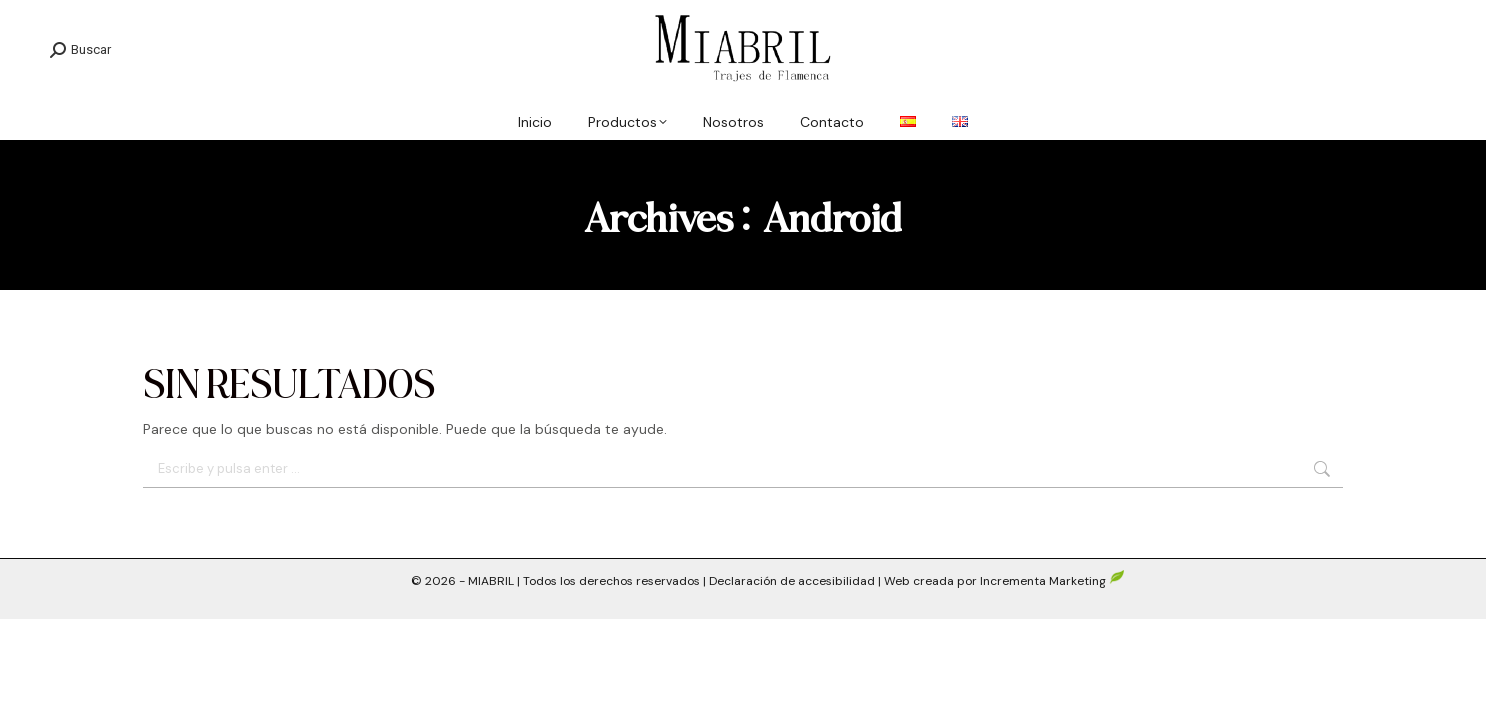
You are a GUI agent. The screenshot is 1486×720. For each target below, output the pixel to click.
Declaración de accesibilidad (792, 581)
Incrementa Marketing (1052, 581)
